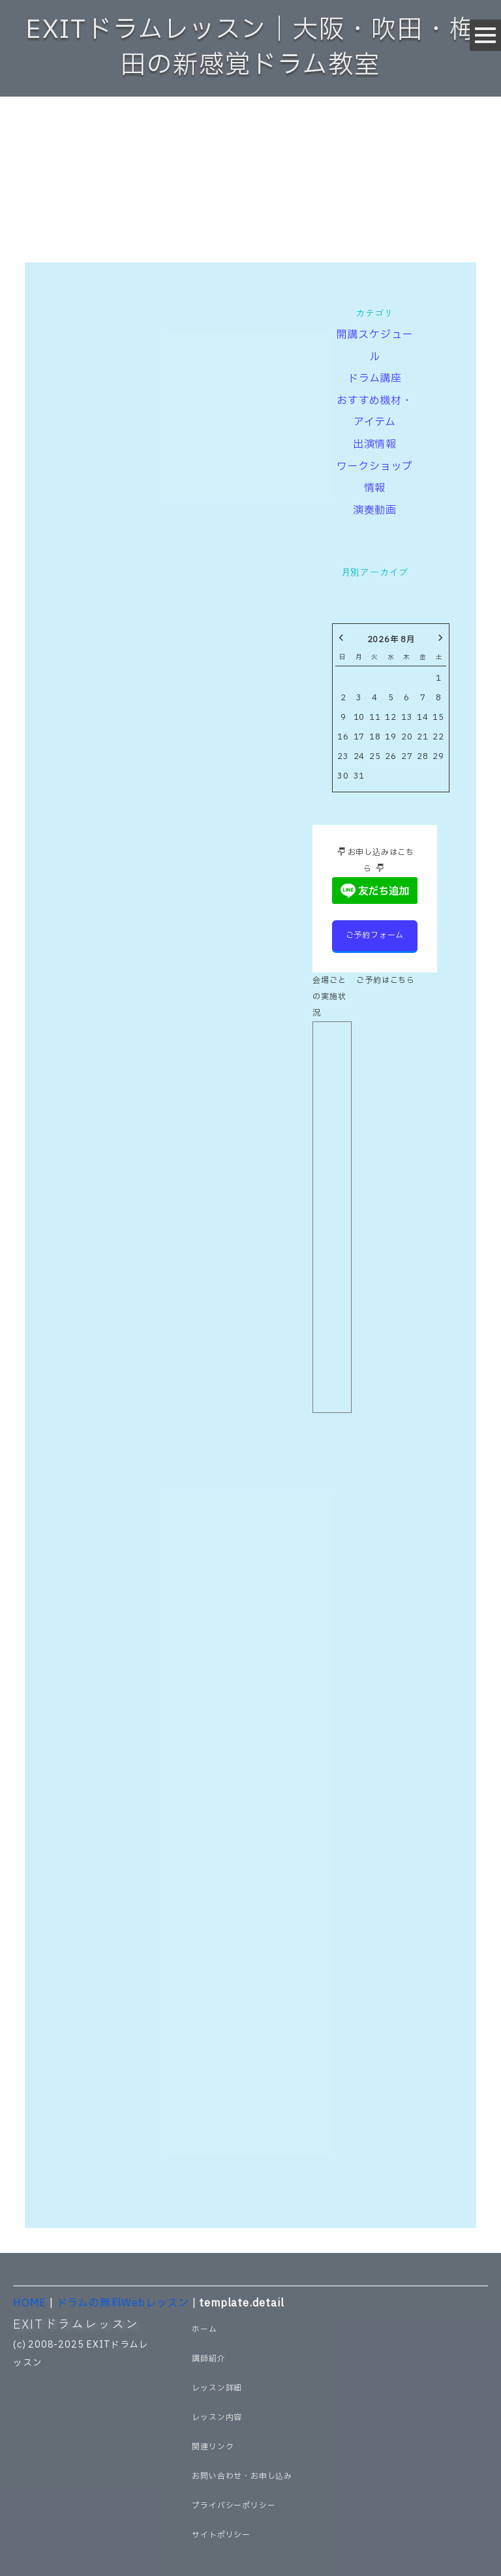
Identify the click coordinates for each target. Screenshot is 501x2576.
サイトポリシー (221, 2535)
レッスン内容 (217, 2417)
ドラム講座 (375, 378)
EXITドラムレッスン (76, 2323)
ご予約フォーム (375, 935)
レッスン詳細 (217, 2388)
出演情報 (375, 444)
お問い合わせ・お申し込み (242, 2476)
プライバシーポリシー (233, 2505)
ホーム (204, 2329)
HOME (29, 2303)
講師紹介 (208, 2359)
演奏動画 (375, 510)
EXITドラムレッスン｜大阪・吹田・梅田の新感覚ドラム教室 (250, 47)
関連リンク (213, 2447)
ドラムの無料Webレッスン (123, 2303)
